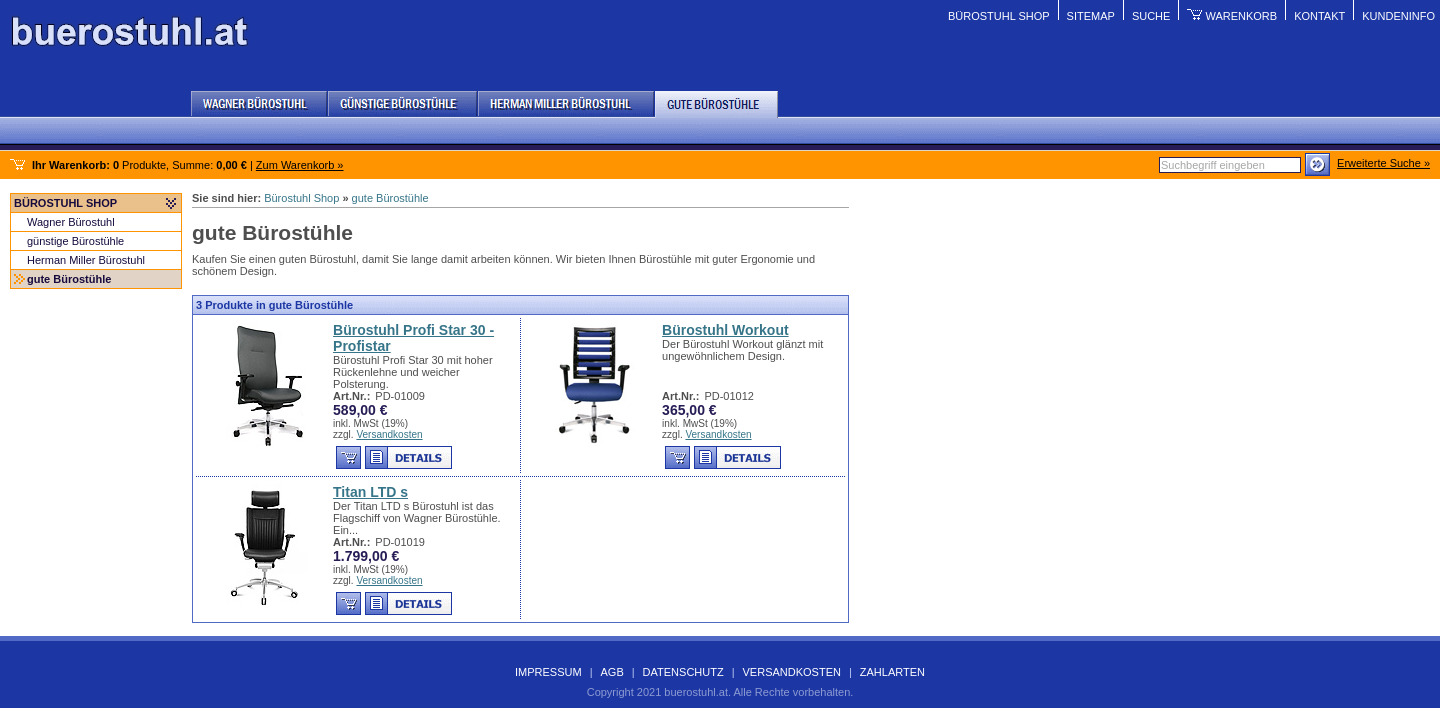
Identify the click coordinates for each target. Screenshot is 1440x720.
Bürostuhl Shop (999, 16)
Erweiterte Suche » (1383, 163)
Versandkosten (389, 434)
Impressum (548, 672)
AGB (611, 672)
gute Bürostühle (69, 279)
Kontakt (1319, 16)
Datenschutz (683, 672)
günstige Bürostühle (75, 241)
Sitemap (1091, 16)
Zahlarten (892, 672)
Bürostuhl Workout (725, 330)
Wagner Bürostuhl (71, 222)
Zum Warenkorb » (300, 165)
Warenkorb (1241, 16)
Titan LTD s (370, 492)
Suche (1151, 16)
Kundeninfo (1398, 16)
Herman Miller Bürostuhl (86, 260)
